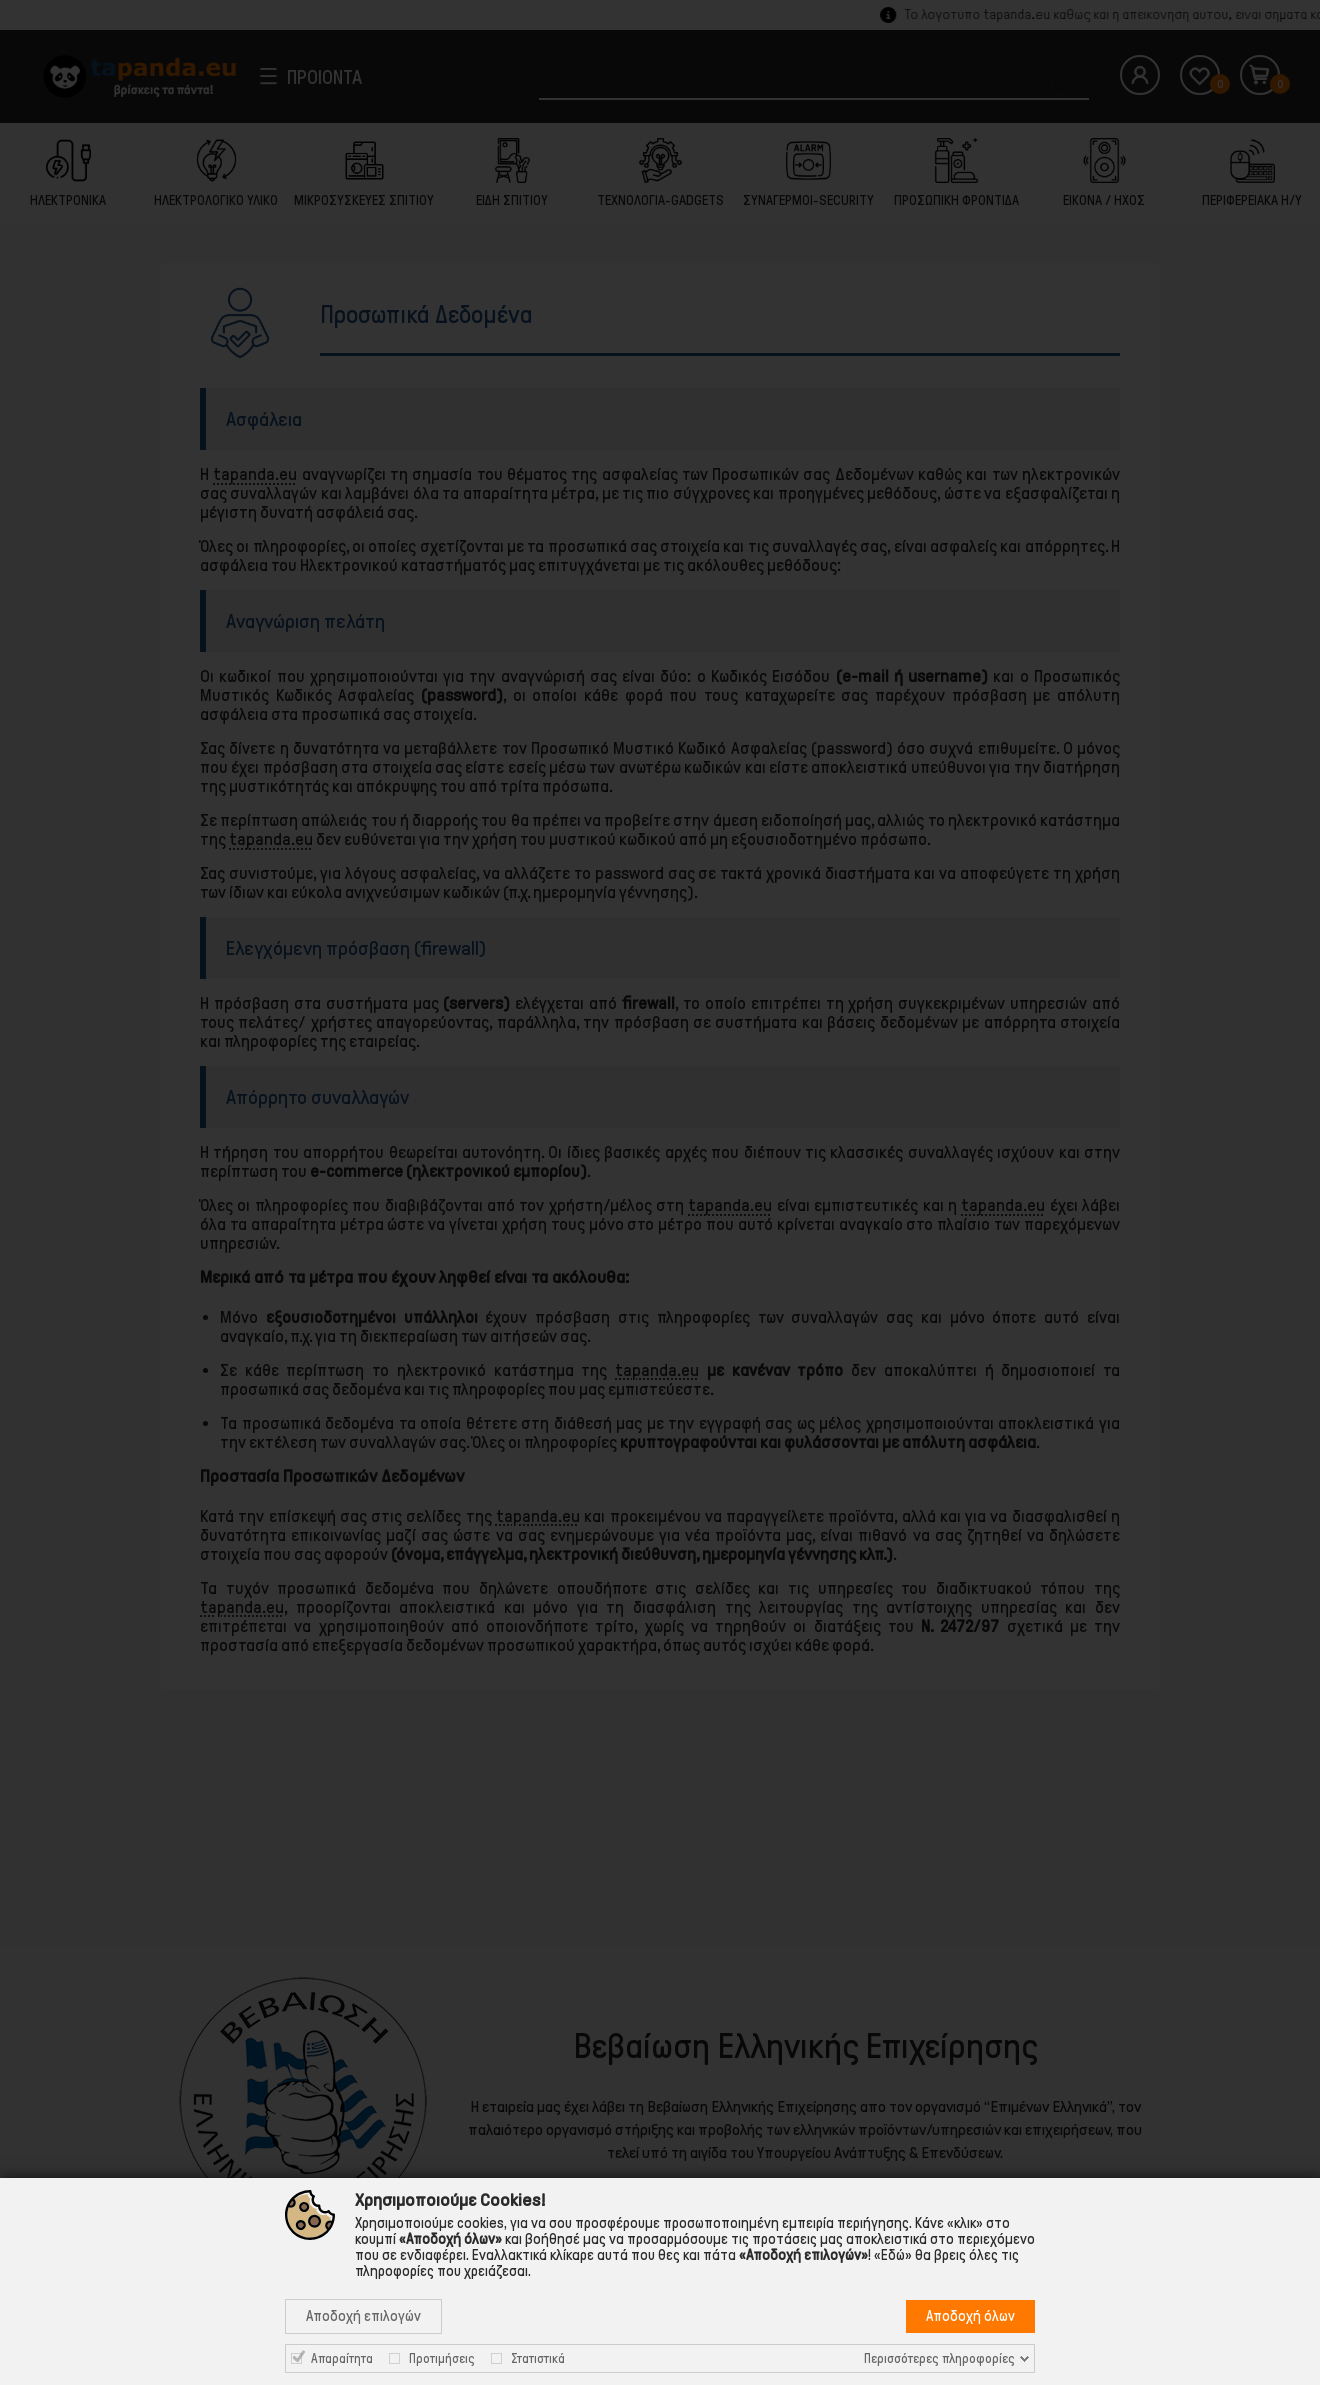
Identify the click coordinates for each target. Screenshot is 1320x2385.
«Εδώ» (893, 2255)
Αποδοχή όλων (970, 2316)
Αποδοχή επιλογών (363, 2316)
